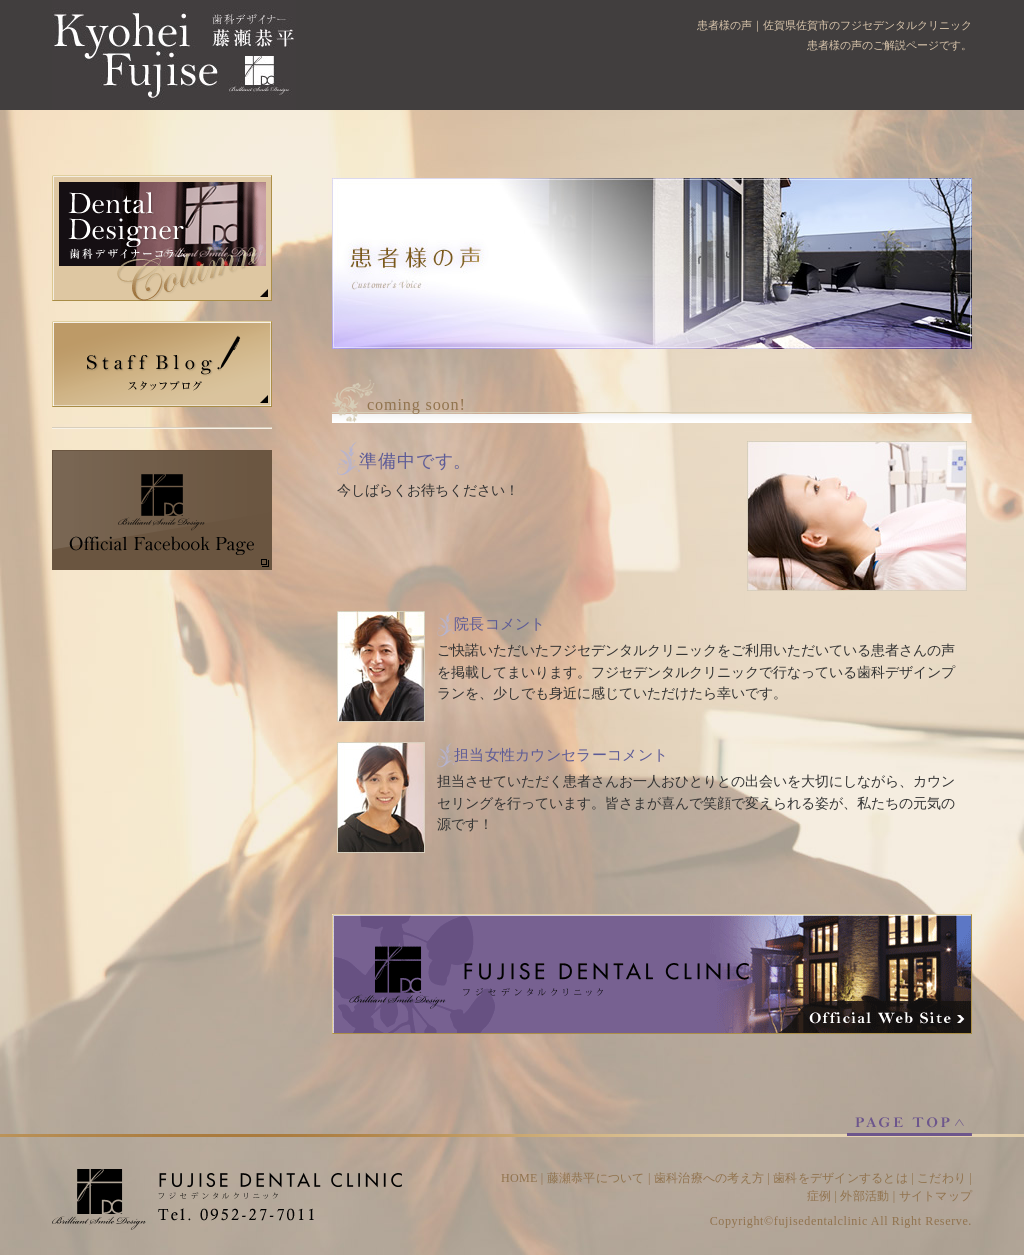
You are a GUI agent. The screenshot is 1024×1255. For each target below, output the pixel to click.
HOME (519, 1178)
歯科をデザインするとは (840, 1178)
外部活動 (864, 1196)
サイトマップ (935, 1196)
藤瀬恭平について (596, 1178)
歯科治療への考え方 (709, 1178)
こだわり (941, 1178)
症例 (819, 1196)
